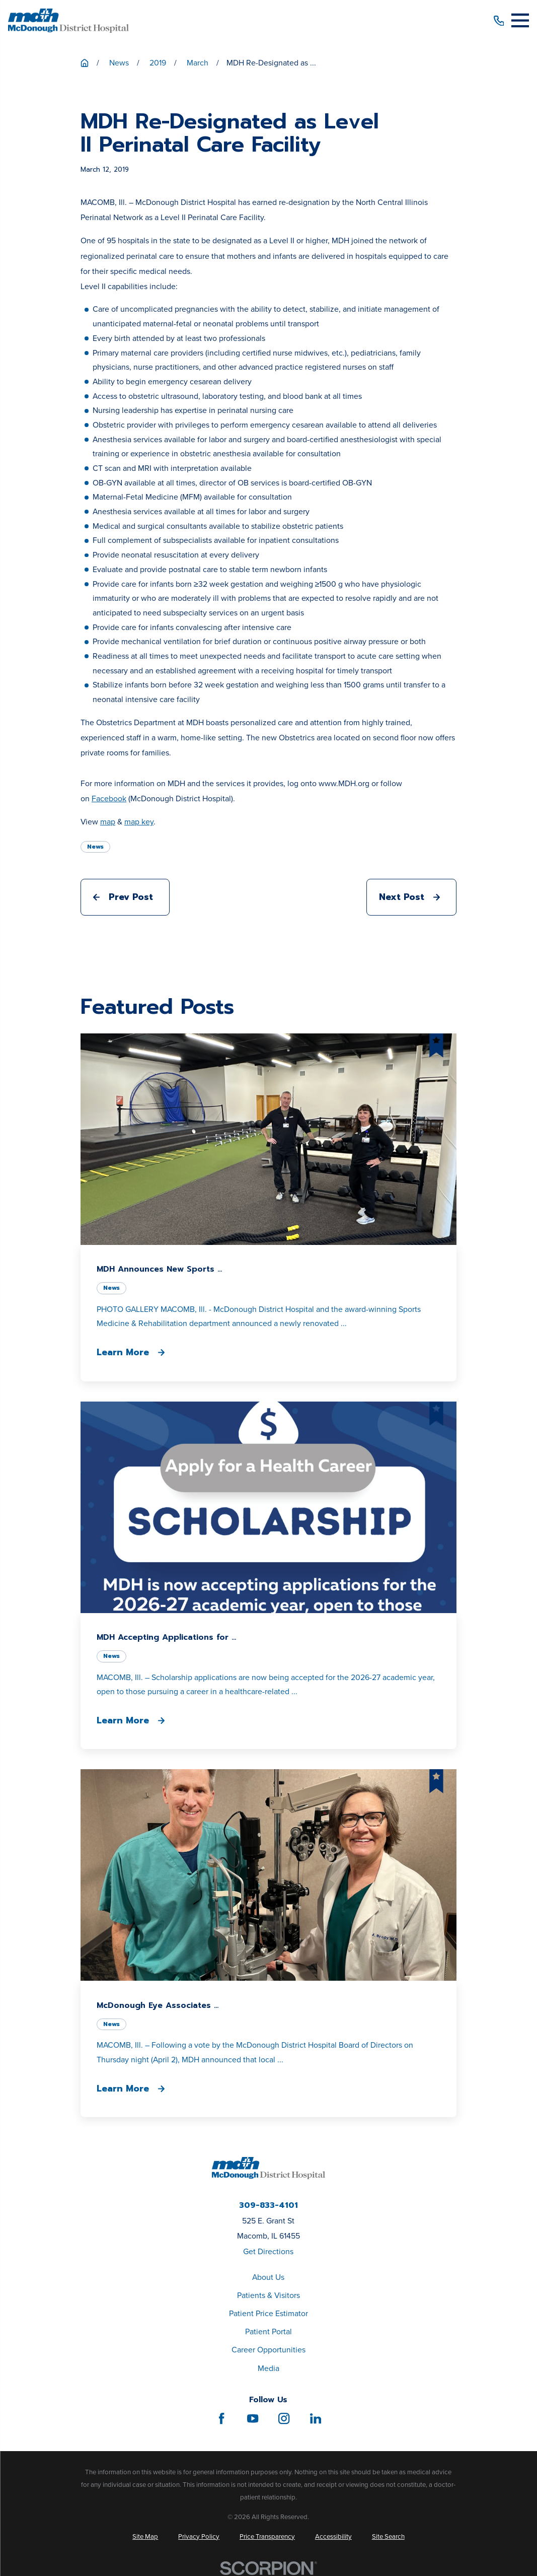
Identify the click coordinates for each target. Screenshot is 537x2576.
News (95, 846)
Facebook (109, 798)
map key (139, 821)
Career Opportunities (268, 2349)
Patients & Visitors (268, 2295)
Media (268, 2368)
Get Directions (268, 2251)
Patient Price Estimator (268, 2313)
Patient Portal (268, 2331)
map (107, 821)
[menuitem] (145, 2537)
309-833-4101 (268, 2206)
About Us (268, 2277)
